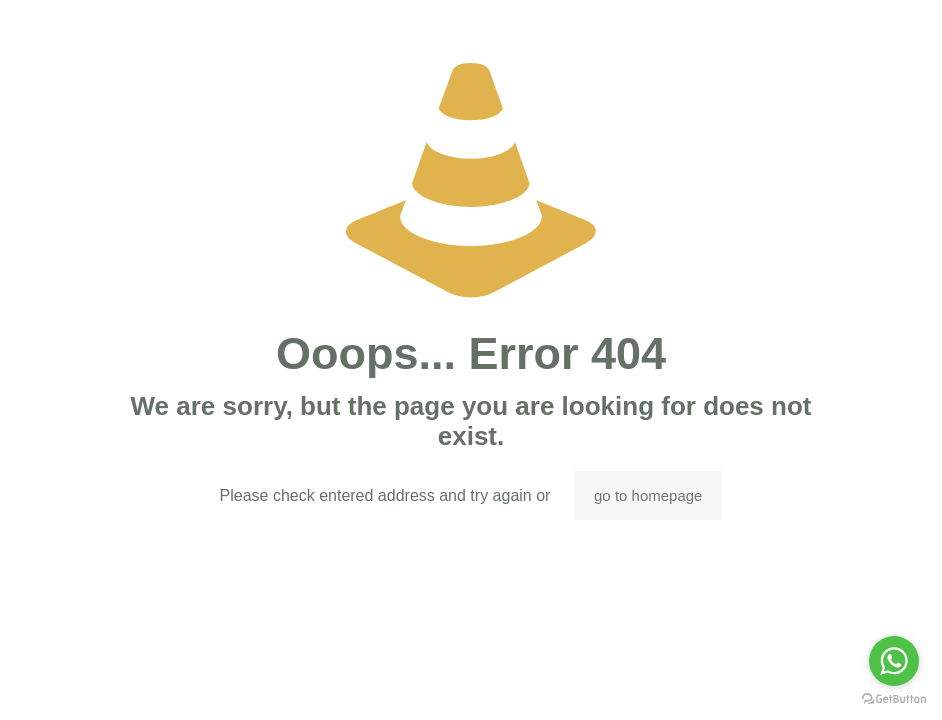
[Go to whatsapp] (894, 661)
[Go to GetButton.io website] (894, 699)
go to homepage (648, 495)
